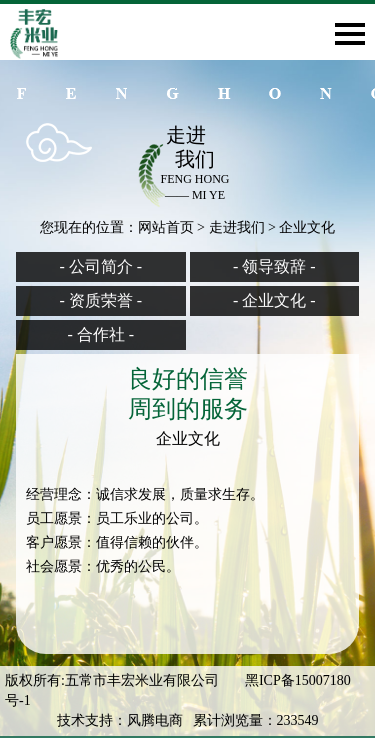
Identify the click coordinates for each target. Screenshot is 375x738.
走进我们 (237, 227)
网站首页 (166, 227)
